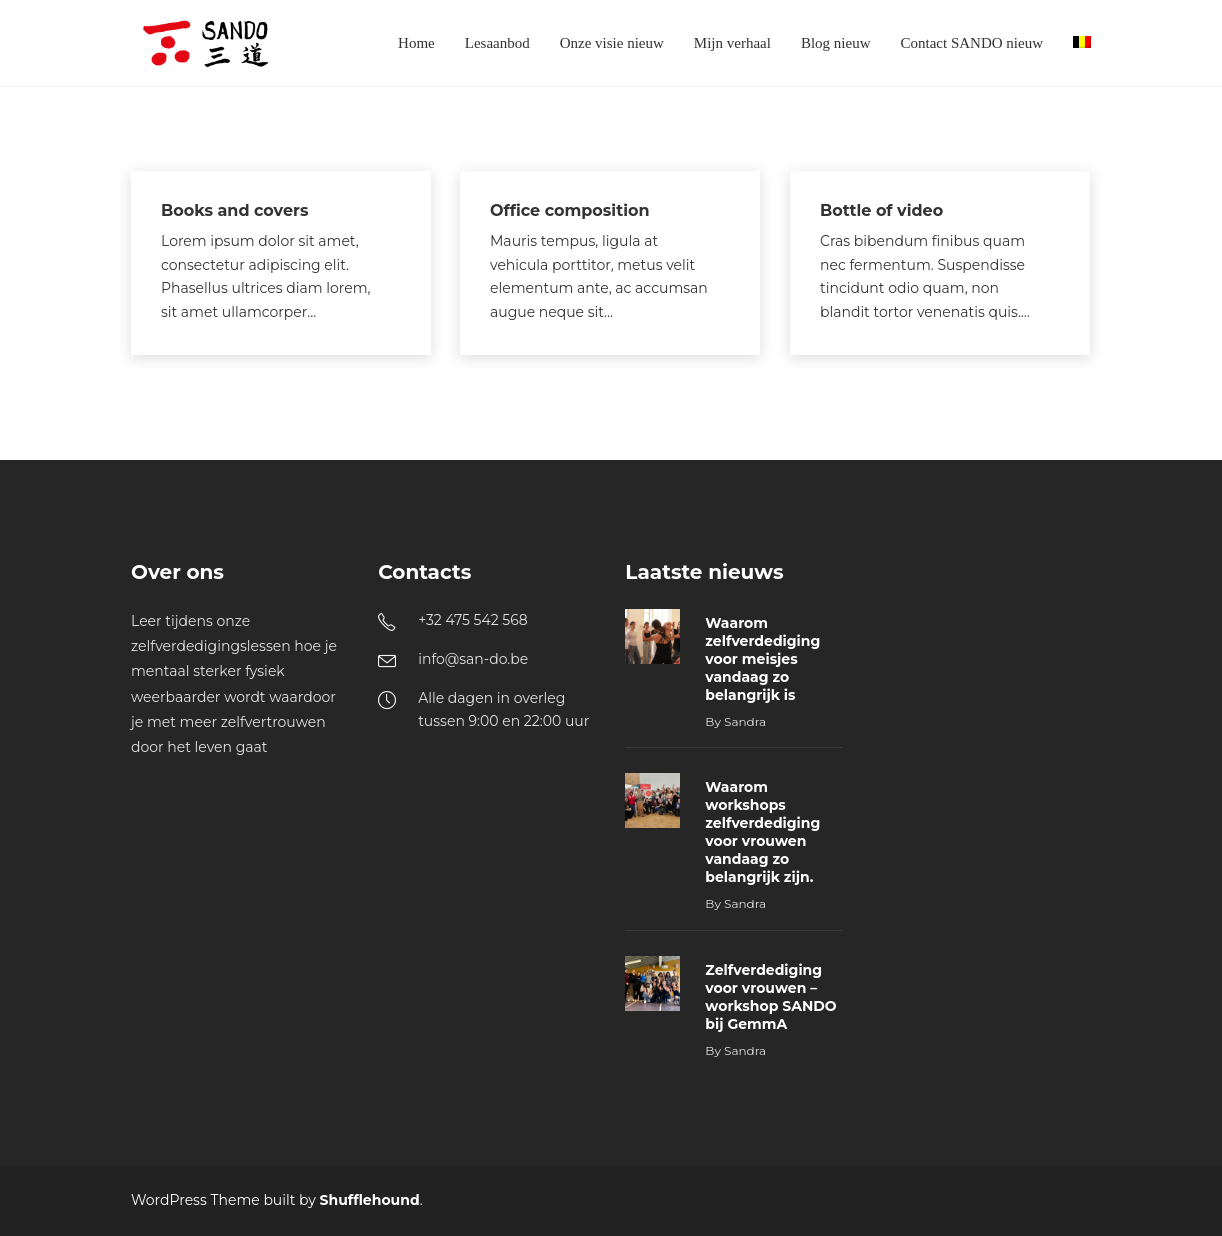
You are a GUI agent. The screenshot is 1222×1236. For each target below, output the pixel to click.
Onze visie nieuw (612, 43)
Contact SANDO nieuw (972, 43)
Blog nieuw (836, 43)
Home (416, 43)
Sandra (745, 721)
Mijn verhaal (732, 43)
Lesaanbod (497, 43)
